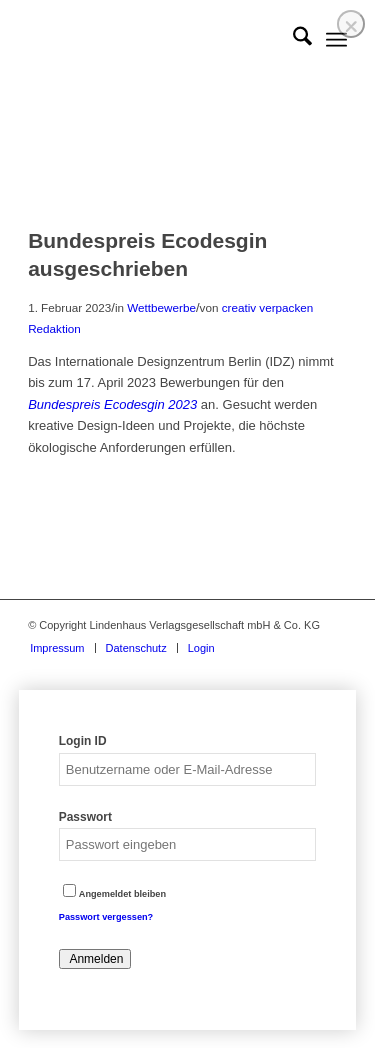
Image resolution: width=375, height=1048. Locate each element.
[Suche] (292, 40)
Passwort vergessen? (106, 917)
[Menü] (336, 40)
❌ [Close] (351, 26)
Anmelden (95, 959)
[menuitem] (292, 40)
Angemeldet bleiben (114, 894)
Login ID (83, 741)
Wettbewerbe (161, 307)
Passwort (85, 817)
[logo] (155, 40)
